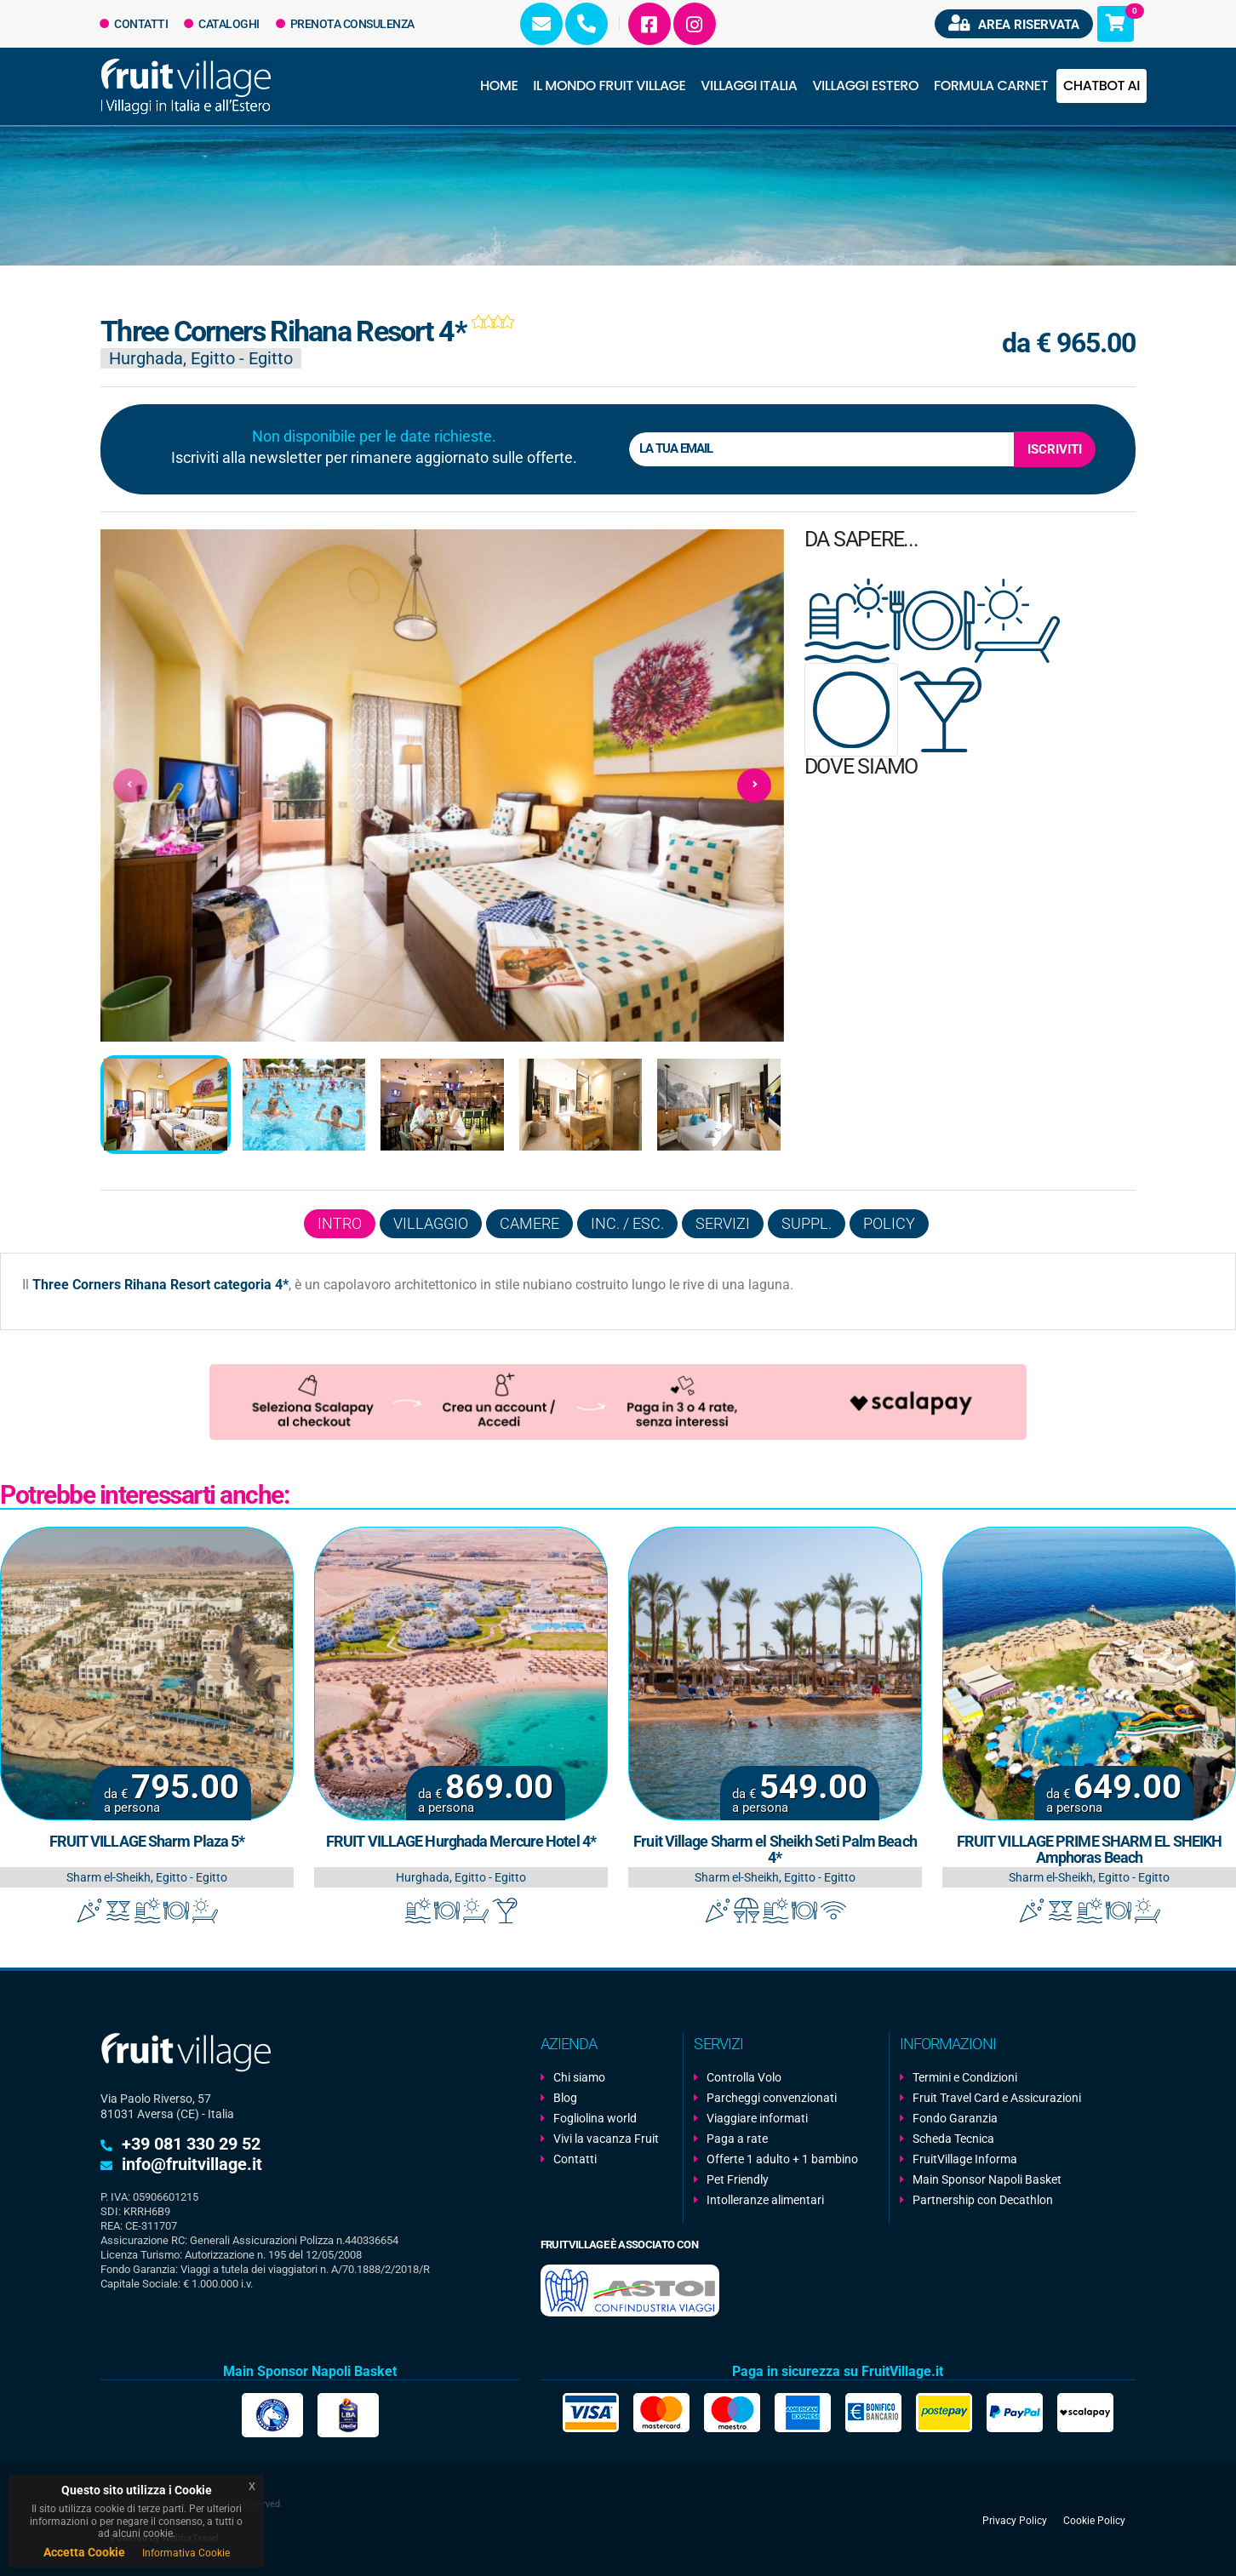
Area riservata (1013, 23)
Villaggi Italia (749, 85)
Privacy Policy (1014, 2521)
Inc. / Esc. (627, 1223)
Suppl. (806, 1223)
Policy (889, 1223)
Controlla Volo (744, 2077)
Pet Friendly (738, 2179)
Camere (529, 1223)
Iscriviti (1054, 449)
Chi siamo (579, 2077)
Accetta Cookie (84, 2552)
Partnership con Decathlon (983, 2200)
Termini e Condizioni (965, 2077)
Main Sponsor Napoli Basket (987, 2179)
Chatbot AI (1101, 85)
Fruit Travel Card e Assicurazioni (997, 2098)
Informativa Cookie (186, 2553)
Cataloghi (222, 24)
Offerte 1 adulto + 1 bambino (782, 2159)
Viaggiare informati (757, 2118)
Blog (565, 2098)
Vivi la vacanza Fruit (606, 2138)
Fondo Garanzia (955, 2118)
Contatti (134, 24)
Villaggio (430, 1223)
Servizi (722, 1223)
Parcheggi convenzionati (772, 2098)
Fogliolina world (595, 2118)
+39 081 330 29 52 (191, 2143)
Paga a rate (737, 2138)
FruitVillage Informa (965, 2159)
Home (499, 85)
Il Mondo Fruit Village (609, 85)
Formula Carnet (991, 85)
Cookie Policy (1094, 2521)
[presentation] (130, 785)
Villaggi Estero (865, 85)
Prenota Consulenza (345, 24)
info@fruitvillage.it (192, 2164)
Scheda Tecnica (953, 2138)
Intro (340, 1223)
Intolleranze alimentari (765, 2200)
